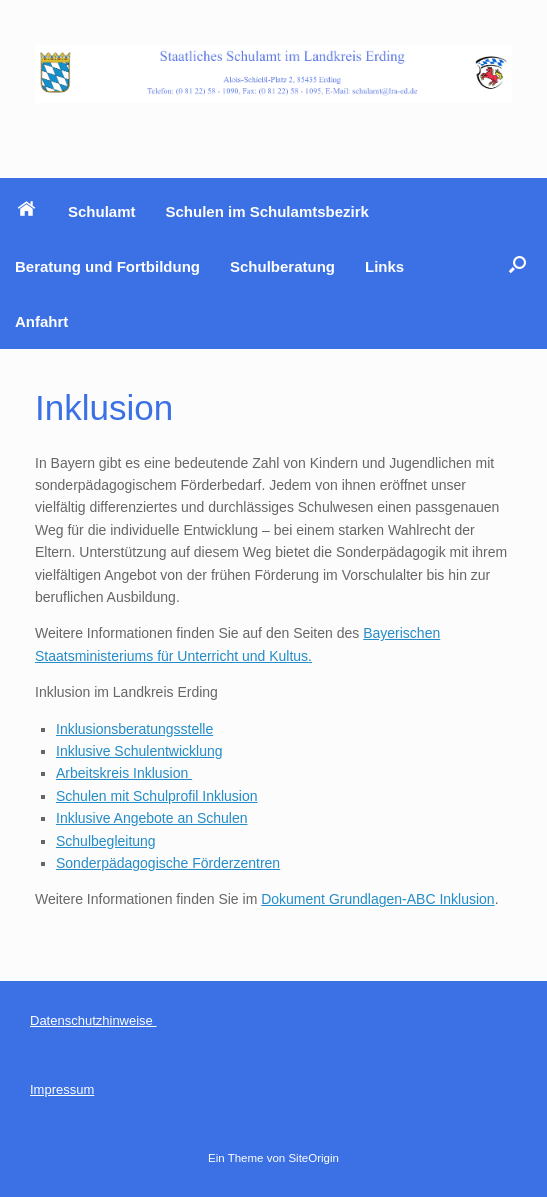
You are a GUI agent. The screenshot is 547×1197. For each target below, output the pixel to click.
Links (384, 266)
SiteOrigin (313, 1158)
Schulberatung (282, 266)
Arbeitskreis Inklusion (124, 773)
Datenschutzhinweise (93, 1020)
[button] (517, 263)
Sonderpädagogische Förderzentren (168, 863)
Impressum (62, 1089)
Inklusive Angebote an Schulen (151, 818)
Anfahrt (41, 321)
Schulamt (102, 211)
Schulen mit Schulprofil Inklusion (157, 796)
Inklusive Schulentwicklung (139, 751)
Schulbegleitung (106, 841)
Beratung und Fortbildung (107, 266)
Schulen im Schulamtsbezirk (267, 211)
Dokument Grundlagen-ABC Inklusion (377, 899)
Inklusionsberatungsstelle (134, 729)
